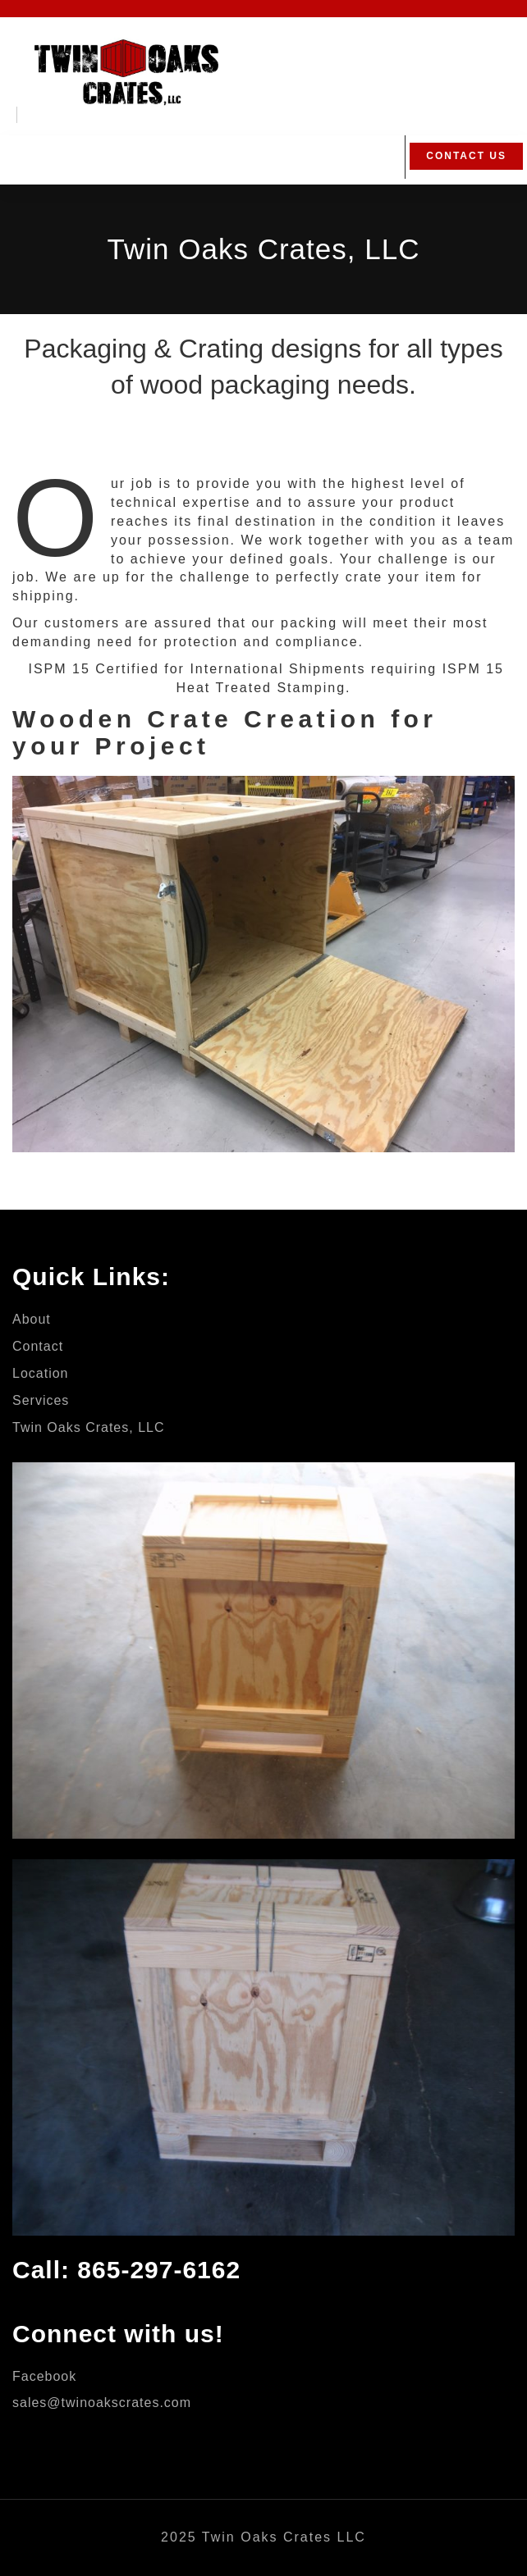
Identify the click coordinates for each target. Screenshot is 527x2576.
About (31, 1319)
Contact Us (466, 156)
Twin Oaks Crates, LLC (88, 1427)
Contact (37, 1346)
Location (40, 1373)
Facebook (44, 2376)
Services (40, 1400)
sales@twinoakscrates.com (101, 2403)
